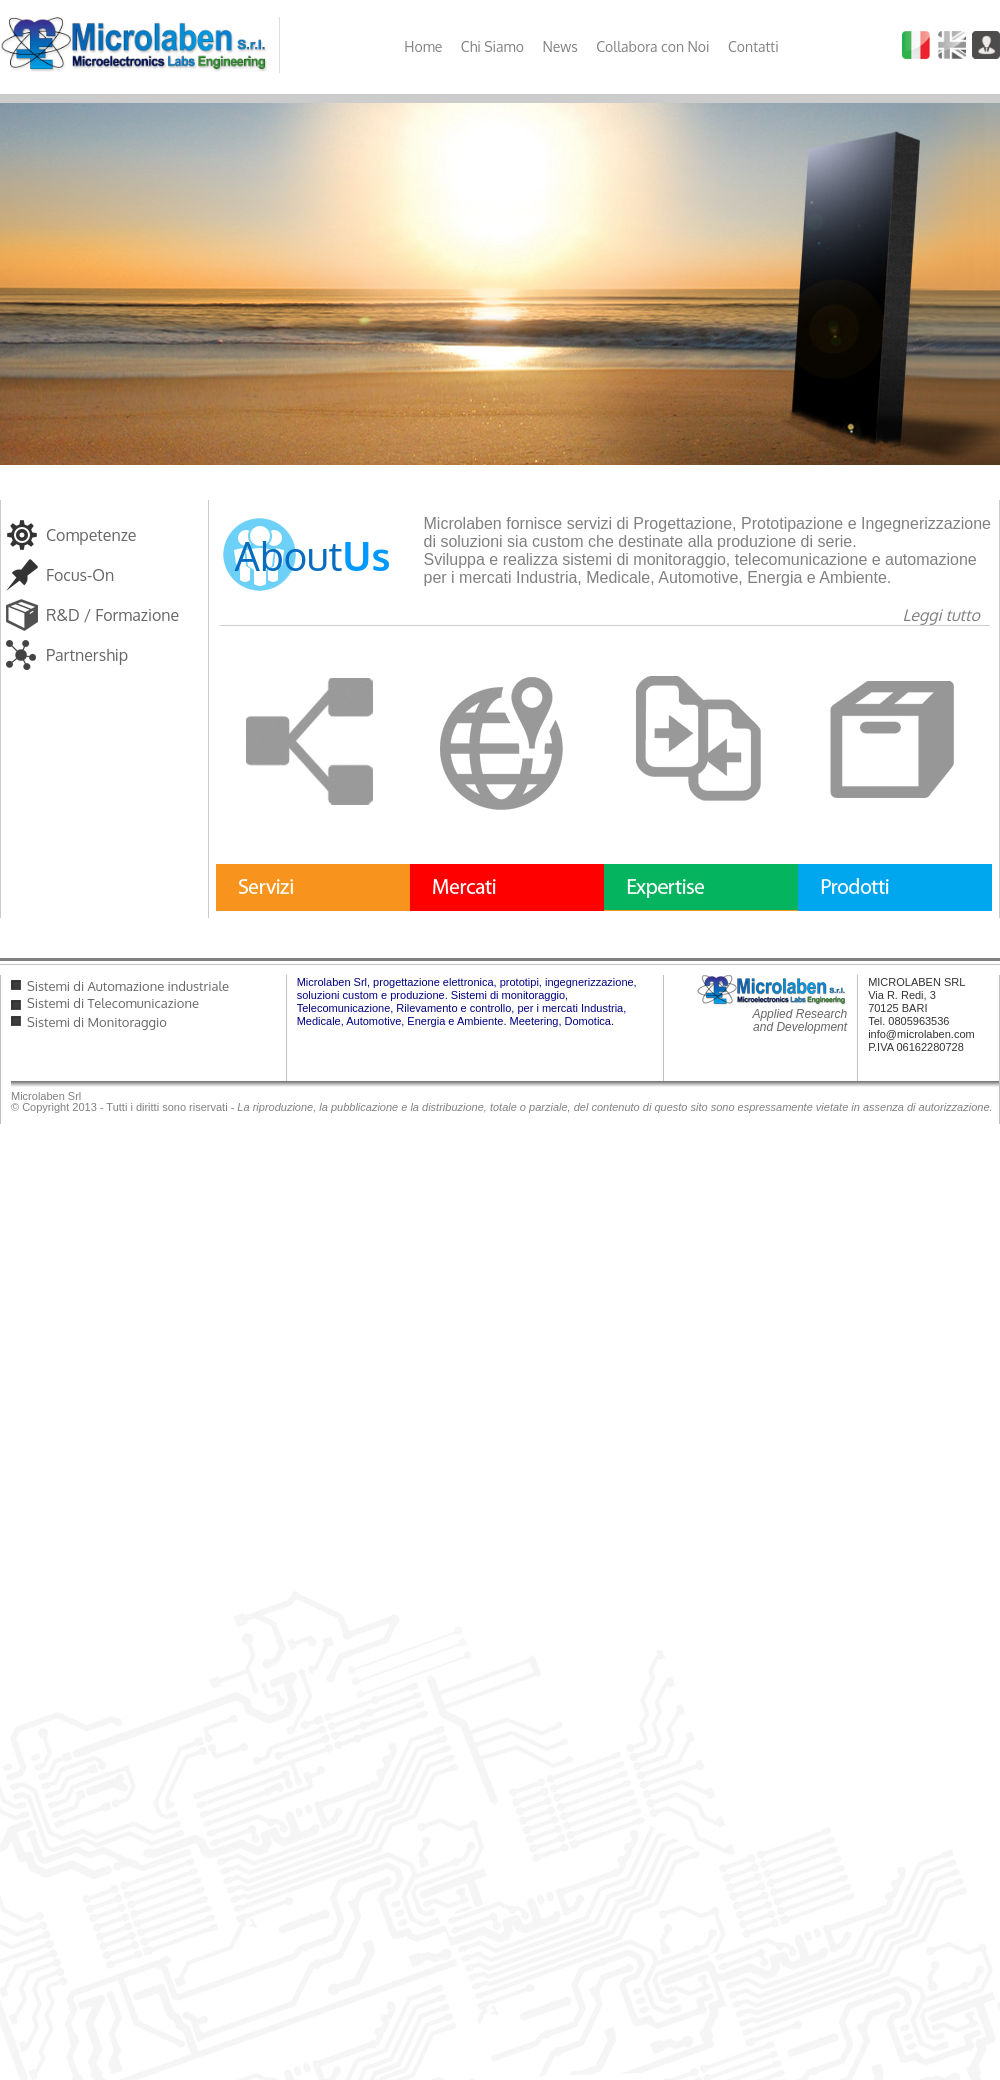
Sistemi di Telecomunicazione (113, 1003)
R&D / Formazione (112, 615)
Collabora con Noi (652, 46)
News (559, 46)
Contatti (753, 46)
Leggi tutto (941, 615)
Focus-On (80, 575)
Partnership (87, 655)
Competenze (91, 535)
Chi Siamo (492, 46)
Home (423, 46)
